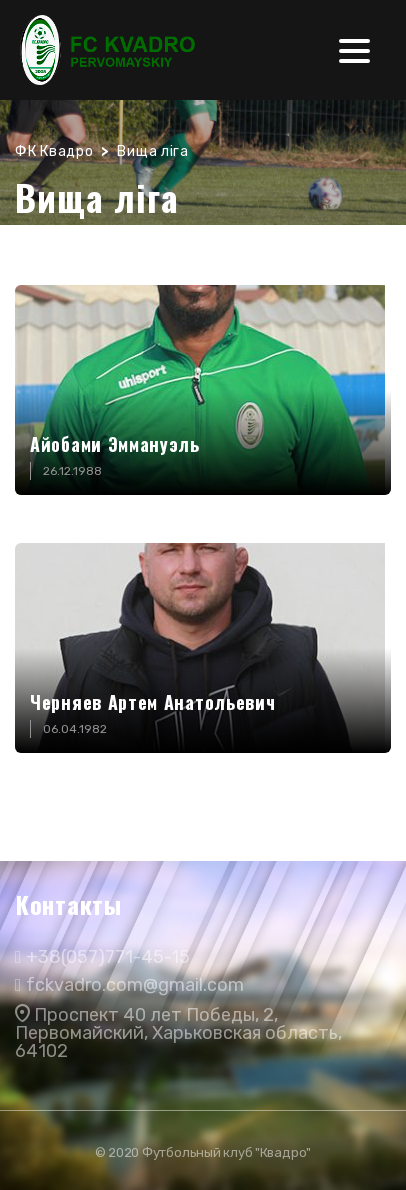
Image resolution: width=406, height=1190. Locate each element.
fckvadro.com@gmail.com (135, 985)
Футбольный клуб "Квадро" (226, 1152)
